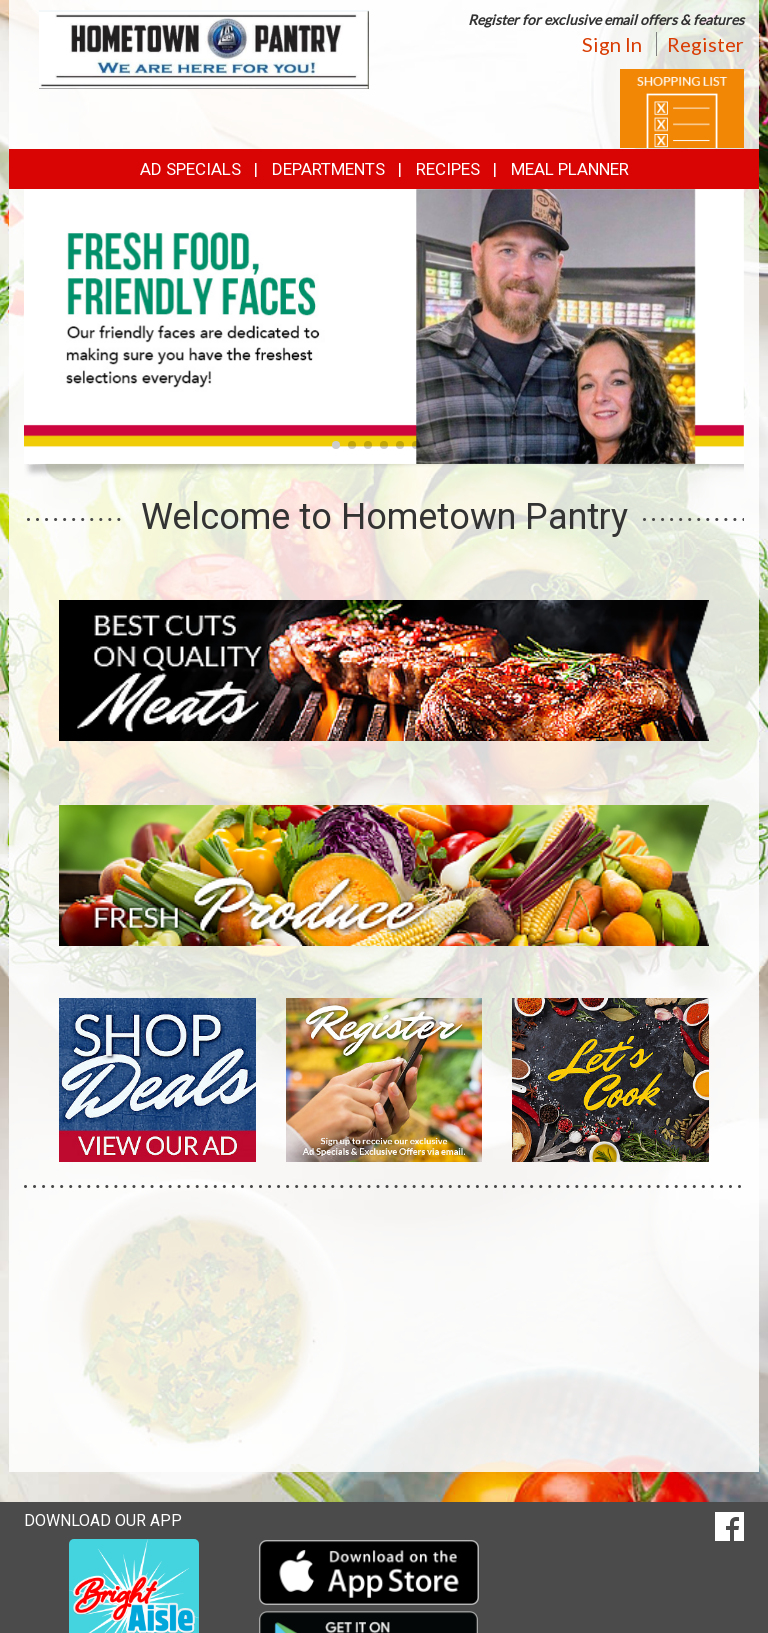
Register (705, 44)
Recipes (448, 169)
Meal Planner (570, 169)
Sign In (612, 44)
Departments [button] (328, 169)
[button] (336, 445)
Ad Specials (190, 169)
